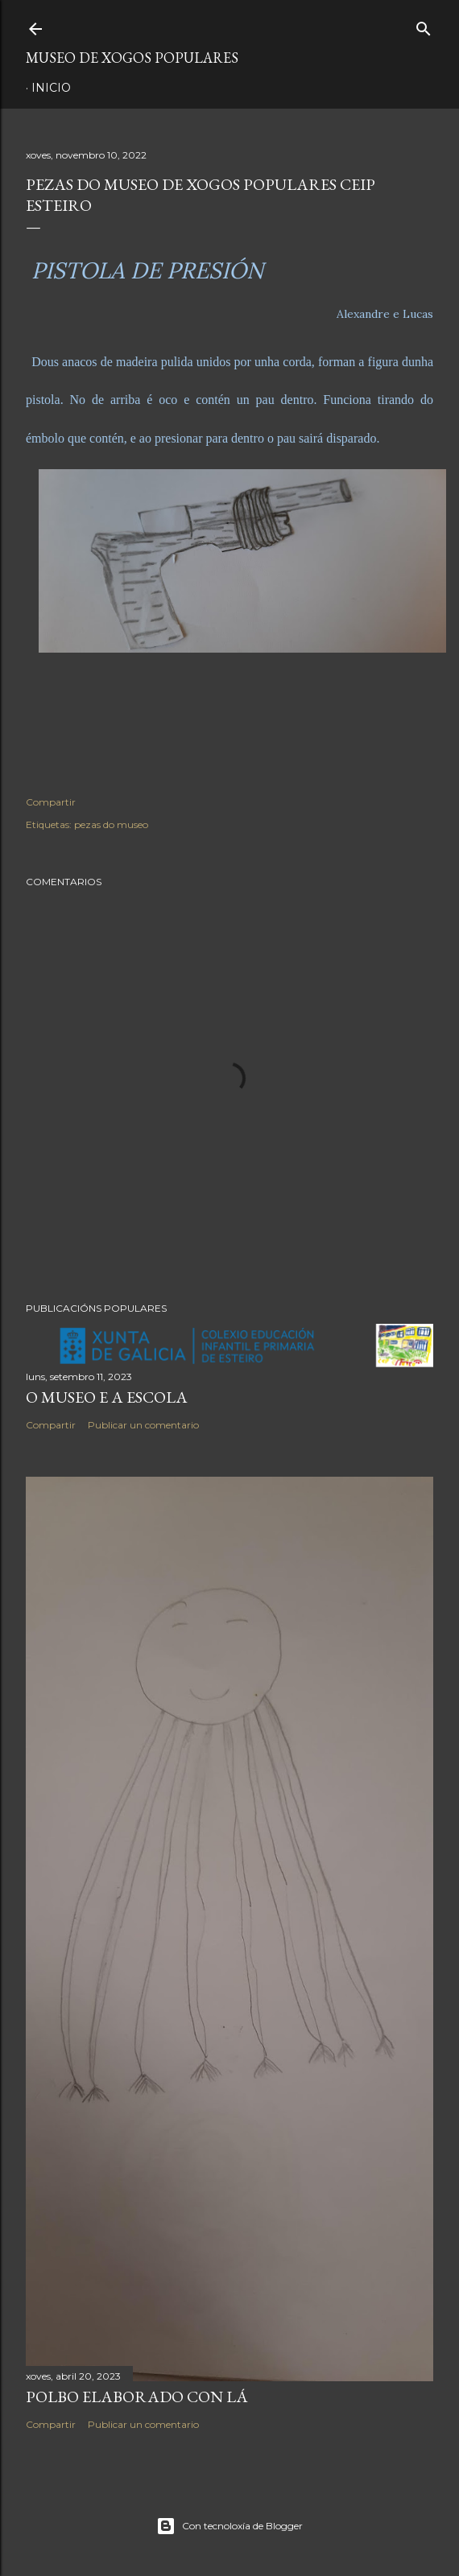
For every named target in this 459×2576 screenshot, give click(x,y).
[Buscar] (423, 25)
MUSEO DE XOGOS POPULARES (132, 57)
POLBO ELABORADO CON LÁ (137, 2396)
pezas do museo (111, 824)
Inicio (51, 87)
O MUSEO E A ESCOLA (107, 1397)
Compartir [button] (51, 802)
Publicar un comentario (143, 1425)
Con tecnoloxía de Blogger (229, 2526)
